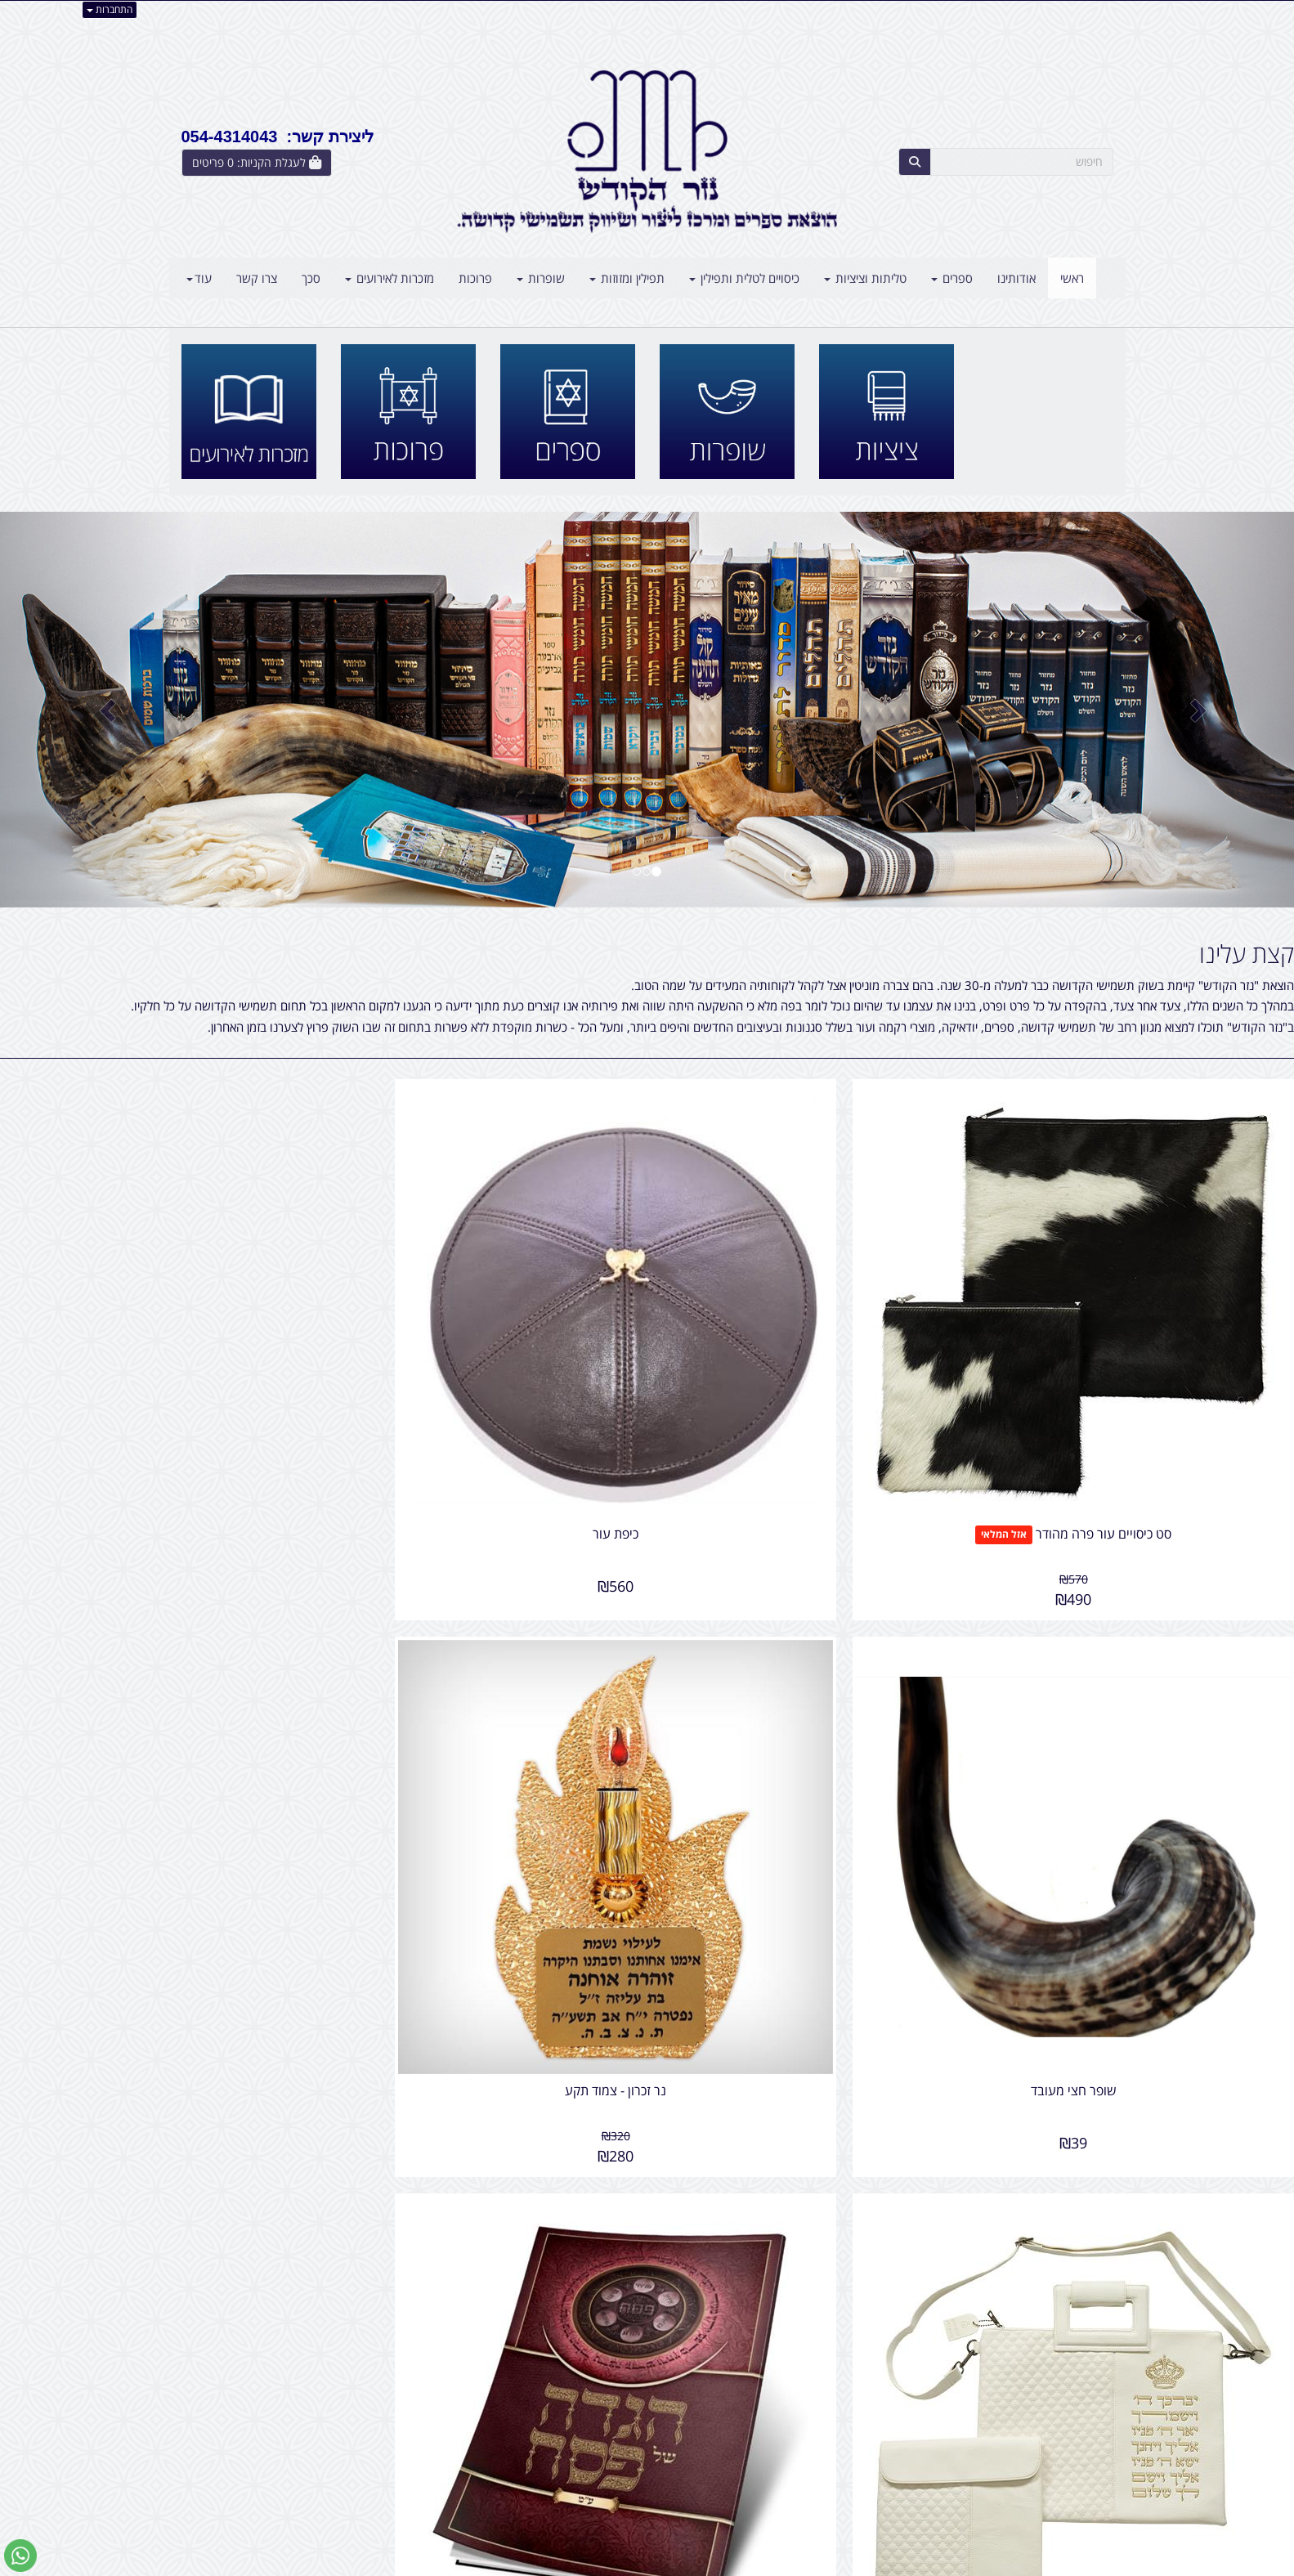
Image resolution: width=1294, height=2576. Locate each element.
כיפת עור (812, 1397)
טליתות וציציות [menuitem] (865, 278)
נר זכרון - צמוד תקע (153, 1397)
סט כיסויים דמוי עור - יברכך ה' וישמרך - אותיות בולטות (1141, 1826)
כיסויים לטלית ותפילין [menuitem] (744, 278)
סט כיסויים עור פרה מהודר (1172, 1397)
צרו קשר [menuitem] (256, 278)
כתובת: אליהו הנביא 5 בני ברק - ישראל (781, 2416)
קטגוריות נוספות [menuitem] (1073, 2486)
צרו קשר (1073, 1993)
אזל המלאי (1072, 1398)
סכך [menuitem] (311, 278)
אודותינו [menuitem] (1016, 278)
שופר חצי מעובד (482, 1397)
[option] (647, 709)
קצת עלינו (1246, 953)
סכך (593, 2217)
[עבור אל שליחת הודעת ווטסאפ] (20, 2555)
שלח (1092, 2326)
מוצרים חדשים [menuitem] (1079, 2416)
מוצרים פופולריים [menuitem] (1072, 2398)
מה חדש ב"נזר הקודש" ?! (555, 1982)
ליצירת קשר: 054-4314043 (277, 137)
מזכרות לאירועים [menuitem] (389, 278)
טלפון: (859, 2433)
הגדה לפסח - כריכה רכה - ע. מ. (812, 1819)
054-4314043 (802, 2433)
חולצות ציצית (559, 2027)
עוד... (378, 2374)
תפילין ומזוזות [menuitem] (627, 278)
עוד (199, 278)
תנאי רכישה (846, 2451)
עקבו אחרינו (595, 2374)
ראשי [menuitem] (1072, 278)
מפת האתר (1077, 2374)
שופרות (580, 2122)
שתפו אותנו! (605, 2416)
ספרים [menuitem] (952, 278)
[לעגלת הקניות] (256, 163)
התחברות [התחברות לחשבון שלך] (109, 9)
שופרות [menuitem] (541, 278)
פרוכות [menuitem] (475, 278)
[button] (97, 709)
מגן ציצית (482, 1819)
